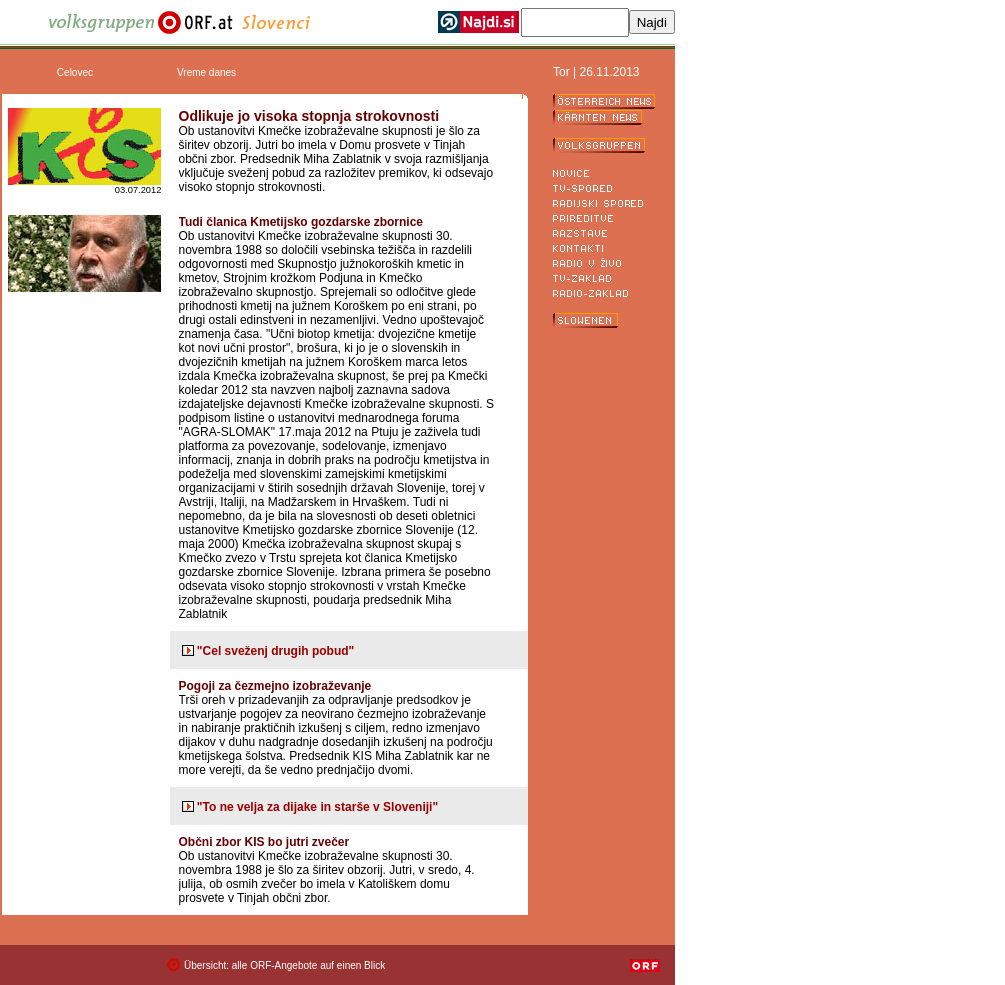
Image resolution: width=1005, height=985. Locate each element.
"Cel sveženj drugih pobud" (275, 651)
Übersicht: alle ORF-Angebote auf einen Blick (284, 965)
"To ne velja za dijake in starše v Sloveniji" (317, 807)
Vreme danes (206, 72)
